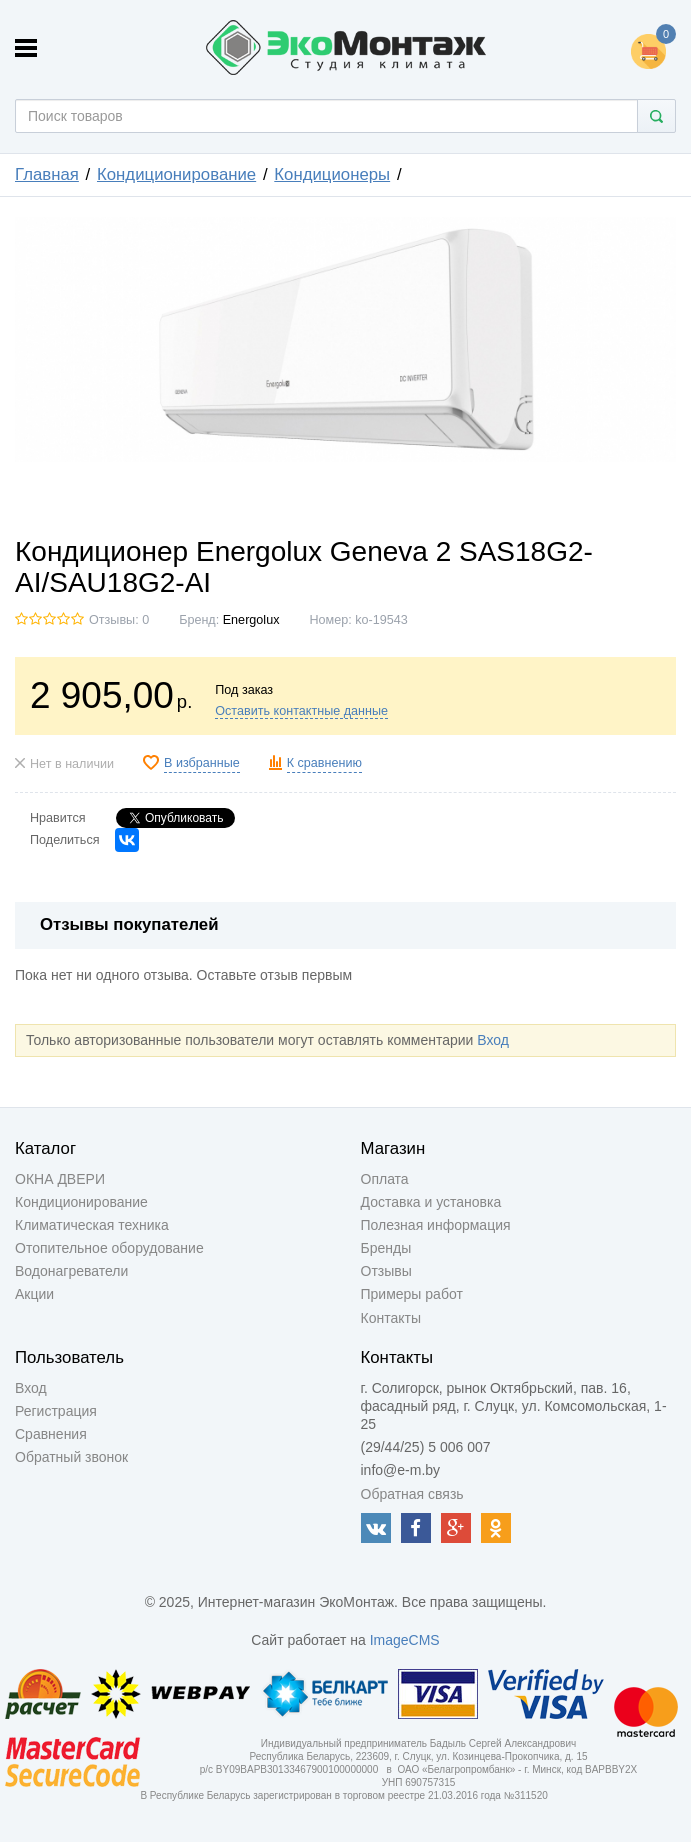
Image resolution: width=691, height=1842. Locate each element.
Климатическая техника (92, 1225)
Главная (47, 174)
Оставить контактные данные (301, 711)
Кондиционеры (332, 174)
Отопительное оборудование (109, 1248)
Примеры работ (412, 1294)
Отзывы (386, 1271)
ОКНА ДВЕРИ (60, 1179)
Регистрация (56, 1411)
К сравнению (324, 763)
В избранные (202, 763)
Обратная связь (412, 1494)
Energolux (251, 620)
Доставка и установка (431, 1202)
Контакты (391, 1318)
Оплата (385, 1179)
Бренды (386, 1248)
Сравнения (51, 1434)
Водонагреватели (71, 1271)
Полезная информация (436, 1225)
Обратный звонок (71, 1457)
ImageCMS (405, 1640)
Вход (493, 1040)
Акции (34, 1294)
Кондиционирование (176, 174)
